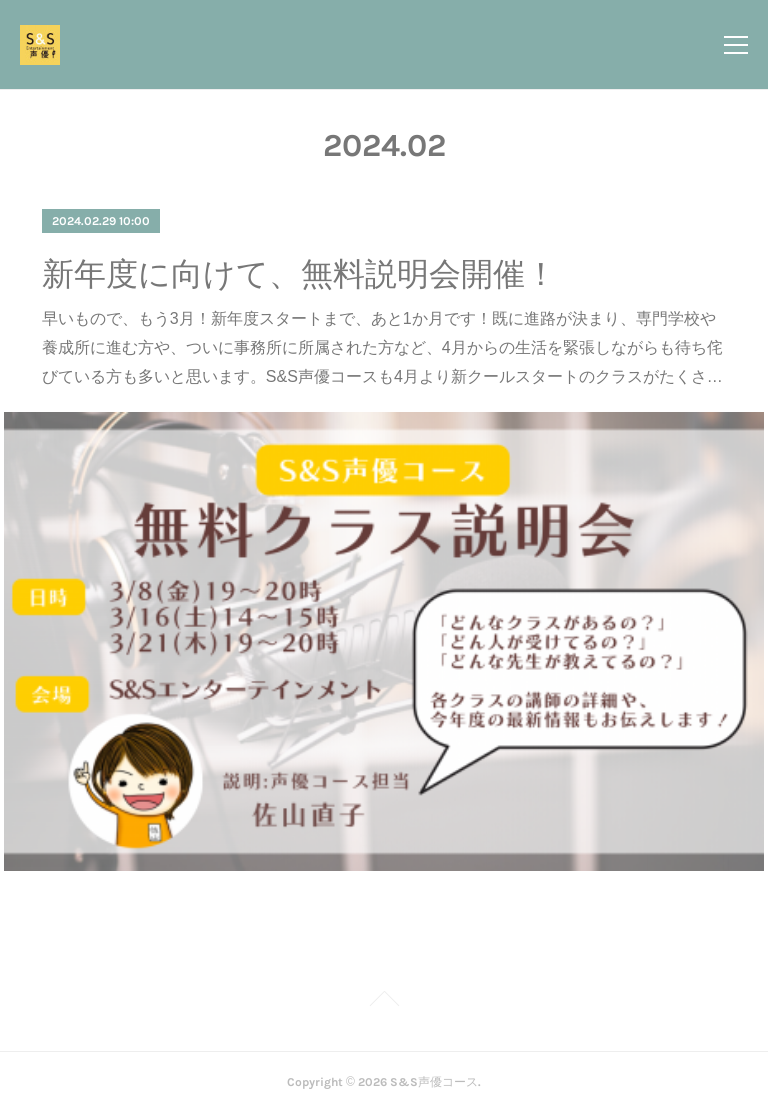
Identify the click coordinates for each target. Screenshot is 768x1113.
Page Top (384, 1002)
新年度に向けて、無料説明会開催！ (299, 274)
